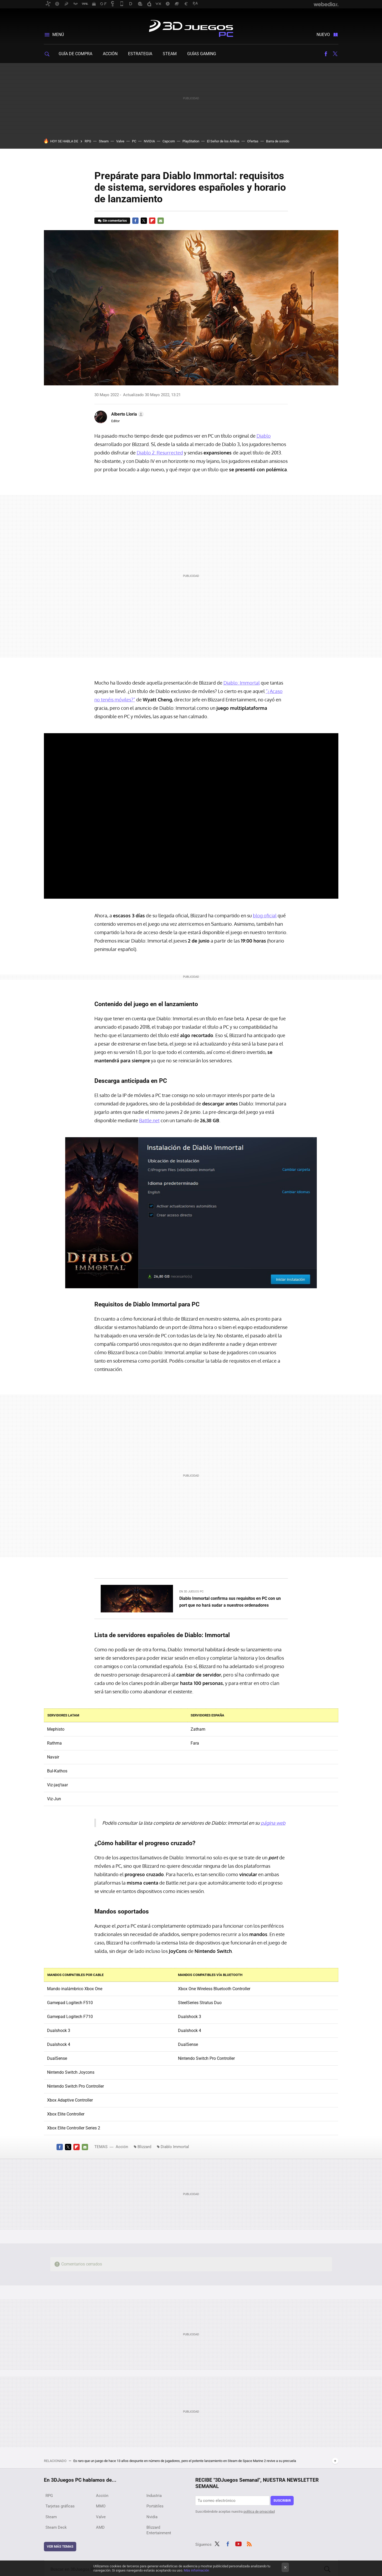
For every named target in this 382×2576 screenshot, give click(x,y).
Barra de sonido (277, 141)
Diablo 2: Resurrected (160, 453)
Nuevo (323, 34)
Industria (154, 2495)
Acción (110, 53)
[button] (127, 414)
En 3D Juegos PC (191, 1591)
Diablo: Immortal (241, 683)
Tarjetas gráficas (60, 2506)
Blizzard (144, 2146)
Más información (196, 2570)
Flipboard (152, 221)
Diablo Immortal (175, 2146)
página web (273, 1823)
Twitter (335, 54)
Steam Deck (56, 2527)
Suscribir (282, 2500)
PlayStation (190, 141)
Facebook (326, 54)
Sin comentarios (115, 221)
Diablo (264, 436)
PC (134, 141)
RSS (249, 2543)
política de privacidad (259, 2511)
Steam (170, 53)
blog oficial (265, 915)
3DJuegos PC (191, 27)
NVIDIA (149, 141)
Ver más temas (60, 2546)
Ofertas (252, 141)
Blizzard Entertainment (158, 2530)
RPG (88, 141)
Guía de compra (75, 53)
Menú (58, 34)
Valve (120, 141)
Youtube (238, 2543)
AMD (100, 2527)
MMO (100, 2506)
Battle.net (149, 1120)
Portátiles (155, 2506)
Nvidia (151, 2517)
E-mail (160, 221)
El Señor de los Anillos (223, 141)
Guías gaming (201, 53)
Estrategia (140, 53)
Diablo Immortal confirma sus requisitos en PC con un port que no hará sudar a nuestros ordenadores (230, 1602)
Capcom (168, 141)
